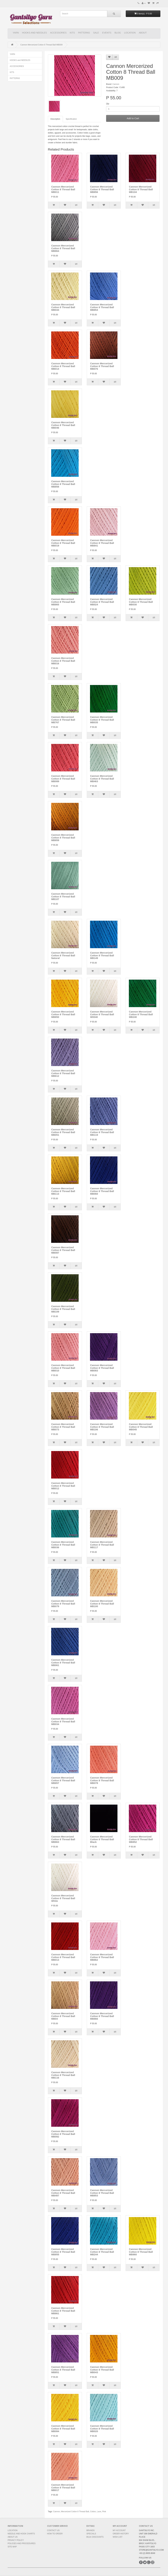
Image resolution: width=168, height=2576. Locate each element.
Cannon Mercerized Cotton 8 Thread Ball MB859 (63, 837)
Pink (104, 2511)
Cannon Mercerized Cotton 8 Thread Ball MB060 (102, 1191)
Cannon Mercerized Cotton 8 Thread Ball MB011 (63, 189)
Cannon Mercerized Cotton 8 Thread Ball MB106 (102, 1427)
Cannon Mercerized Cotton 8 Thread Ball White (63, 1898)
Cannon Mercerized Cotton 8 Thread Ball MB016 (63, 661)
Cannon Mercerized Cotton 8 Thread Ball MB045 (141, 1427)
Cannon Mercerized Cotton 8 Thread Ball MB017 (63, 2487)
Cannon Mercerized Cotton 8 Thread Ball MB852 (141, 1839)
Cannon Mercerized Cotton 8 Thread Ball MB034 (63, 1721)
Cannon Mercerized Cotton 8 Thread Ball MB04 (63, 2016)
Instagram (153, 2562)
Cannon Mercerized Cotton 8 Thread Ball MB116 (63, 2075)
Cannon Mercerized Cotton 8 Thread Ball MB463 (102, 779)
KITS (72, 32)
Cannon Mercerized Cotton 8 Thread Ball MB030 (141, 602)
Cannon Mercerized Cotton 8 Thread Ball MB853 (102, 2193)
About (143, 32)
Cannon (115, 84)
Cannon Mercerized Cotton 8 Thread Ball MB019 (63, 543)
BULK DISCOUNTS (94, 2537)
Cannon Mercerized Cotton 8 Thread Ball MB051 (63, 1132)
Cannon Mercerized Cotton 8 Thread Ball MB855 (63, 2252)
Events (106, 32)
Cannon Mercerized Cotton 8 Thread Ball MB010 (63, 1368)
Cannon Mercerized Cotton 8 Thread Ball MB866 (102, 2016)
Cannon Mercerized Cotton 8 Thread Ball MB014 (63, 366)
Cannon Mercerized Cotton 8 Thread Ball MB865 (63, 602)
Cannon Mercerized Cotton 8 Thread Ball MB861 (63, 2311)
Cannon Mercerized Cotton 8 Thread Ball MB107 (63, 896)
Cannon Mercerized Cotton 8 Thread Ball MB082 (63, 2134)
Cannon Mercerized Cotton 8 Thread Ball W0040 (102, 1014)
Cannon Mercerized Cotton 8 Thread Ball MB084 (63, 2428)
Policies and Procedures (21, 2543)
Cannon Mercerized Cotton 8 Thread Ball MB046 (63, 425)
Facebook (141, 2562)
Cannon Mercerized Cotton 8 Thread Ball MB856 (102, 189)
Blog (118, 32)
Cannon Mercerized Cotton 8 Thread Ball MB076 (102, 366)
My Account (119, 2530)
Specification (71, 119)
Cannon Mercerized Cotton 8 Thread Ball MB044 (63, 307)
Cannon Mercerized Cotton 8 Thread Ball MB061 (63, 1662)
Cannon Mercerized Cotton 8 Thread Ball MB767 (63, 720)
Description (55, 119)
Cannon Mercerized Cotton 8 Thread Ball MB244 (102, 2252)
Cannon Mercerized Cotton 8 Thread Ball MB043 (102, 2370)
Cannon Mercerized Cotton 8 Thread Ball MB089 (63, 779)
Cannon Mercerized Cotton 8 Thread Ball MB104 (141, 189)
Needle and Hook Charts (21, 2534)
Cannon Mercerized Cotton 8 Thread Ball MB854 (102, 307)
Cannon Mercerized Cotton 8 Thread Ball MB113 (63, 1191)
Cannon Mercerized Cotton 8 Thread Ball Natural (63, 955)
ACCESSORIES (58, 32)
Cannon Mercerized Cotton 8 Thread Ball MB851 (63, 2370)
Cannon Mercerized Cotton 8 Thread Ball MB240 (141, 1014)
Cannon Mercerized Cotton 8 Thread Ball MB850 (63, 1014)
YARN (16, 32)
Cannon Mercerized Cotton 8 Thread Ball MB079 (63, 1603)
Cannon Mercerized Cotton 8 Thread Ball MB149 (102, 955)
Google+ (149, 2562)
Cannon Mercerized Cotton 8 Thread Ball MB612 (63, 1073)
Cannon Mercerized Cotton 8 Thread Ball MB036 (63, 1545)
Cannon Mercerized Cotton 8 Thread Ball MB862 (102, 1957)
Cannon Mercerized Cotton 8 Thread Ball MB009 (41, 45)
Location (130, 32)
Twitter (145, 2562)
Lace (99, 2511)
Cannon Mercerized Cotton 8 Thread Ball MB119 (102, 1132)
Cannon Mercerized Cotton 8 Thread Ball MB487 (63, 2193)
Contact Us (53, 2530)
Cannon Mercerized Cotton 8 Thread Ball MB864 (63, 248)
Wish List (118, 2537)
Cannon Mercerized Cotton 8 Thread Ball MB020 (102, 2428)
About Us (13, 2537)
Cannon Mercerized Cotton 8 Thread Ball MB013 (63, 1957)
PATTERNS (84, 32)
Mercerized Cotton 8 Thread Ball (75, 2511)
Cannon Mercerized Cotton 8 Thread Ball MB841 (102, 543)
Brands (90, 2530)
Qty (107, 104)
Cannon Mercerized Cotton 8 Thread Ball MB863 (63, 1839)
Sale (96, 32)
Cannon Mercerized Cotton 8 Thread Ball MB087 (63, 1250)
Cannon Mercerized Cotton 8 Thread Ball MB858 (63, 484)
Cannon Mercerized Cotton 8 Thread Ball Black (102, 1839)
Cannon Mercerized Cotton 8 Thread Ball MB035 (102, 720)
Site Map (12, 2547)
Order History (121, 2534)
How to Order (55, 2534)
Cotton (93, 2511)
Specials (91, 2534)
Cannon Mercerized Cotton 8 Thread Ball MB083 (102, 1368)
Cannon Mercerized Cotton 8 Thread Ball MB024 (102, 602)
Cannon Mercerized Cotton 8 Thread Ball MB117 (102, 1545)
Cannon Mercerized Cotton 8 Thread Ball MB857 (63, 1780)
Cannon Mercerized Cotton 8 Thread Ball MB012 (63, 1486)
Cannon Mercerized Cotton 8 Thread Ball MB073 (63, 1427)
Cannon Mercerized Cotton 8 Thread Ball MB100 (102, 1603)
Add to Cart (133, 118)
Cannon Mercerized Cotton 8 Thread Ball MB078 (102, 1780)
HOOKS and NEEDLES (34, 32)
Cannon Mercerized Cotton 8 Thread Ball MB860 (141, 2252)
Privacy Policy (16, 2540)
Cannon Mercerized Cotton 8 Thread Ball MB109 (63, 1309)
